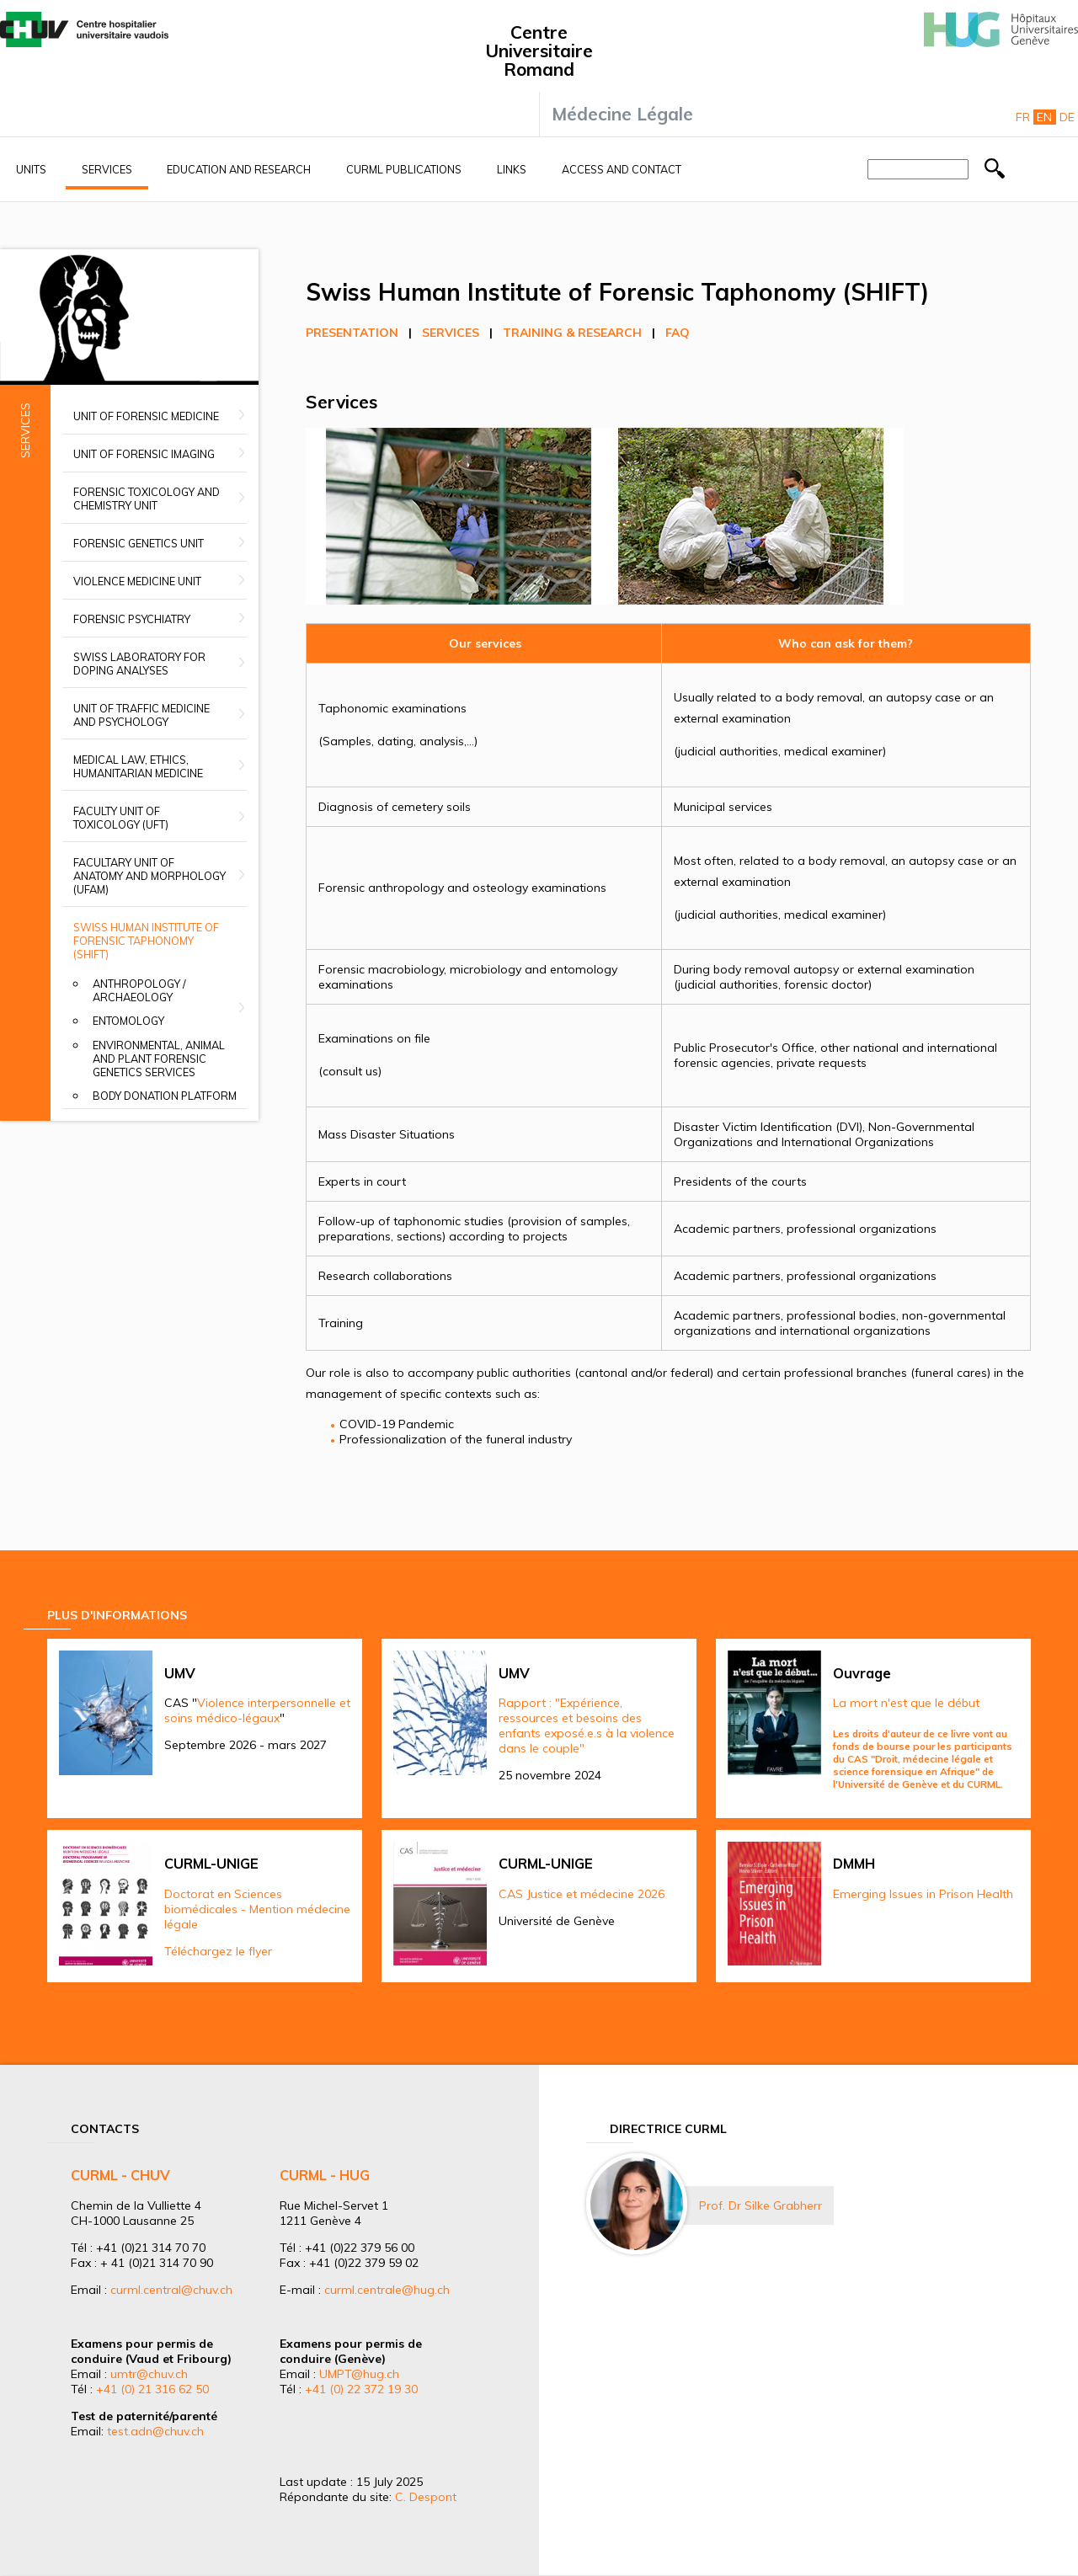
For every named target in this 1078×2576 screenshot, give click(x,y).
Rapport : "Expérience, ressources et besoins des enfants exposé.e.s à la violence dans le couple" (587, 1725)
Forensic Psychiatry (131, 619)
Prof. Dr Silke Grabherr (760, 2205)
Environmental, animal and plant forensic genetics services (159, 1058)
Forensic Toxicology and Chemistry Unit (146, 498)
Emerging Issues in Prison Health (923, 1893)
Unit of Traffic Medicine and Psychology (141, 714)
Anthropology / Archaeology (139, 990)
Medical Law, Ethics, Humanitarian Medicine (138, 766)
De (1067, 117)
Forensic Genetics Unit (138, 543)
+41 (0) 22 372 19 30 (361, 2389)
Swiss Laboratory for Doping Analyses (139, 663)
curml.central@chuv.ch (171, 2289)
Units (31, 169)
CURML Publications (404, 169)
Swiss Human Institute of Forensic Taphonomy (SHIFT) (146, 940)
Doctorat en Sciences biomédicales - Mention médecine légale (257, 1909)
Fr (1023, 117)
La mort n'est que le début (906, 1702)
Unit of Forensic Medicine (146, 416)
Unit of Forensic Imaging (144, 454)
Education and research (239, 169)
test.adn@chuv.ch (155, 2431)
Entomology (128, 1020)
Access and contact (621, 169)
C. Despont (425, 2496)
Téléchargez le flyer (218, 1951)
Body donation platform (165, 1095)
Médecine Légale (622, 114)
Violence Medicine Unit (137, 581)
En (1044, 117)
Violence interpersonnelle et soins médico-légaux (257, 1710)
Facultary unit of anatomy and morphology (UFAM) (149, 876)
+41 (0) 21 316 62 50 (152, 2389)
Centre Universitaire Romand (539, 50)
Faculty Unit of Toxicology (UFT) (120, 817)
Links (511, 169)
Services (107, 169)
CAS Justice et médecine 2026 (581, 1893)
